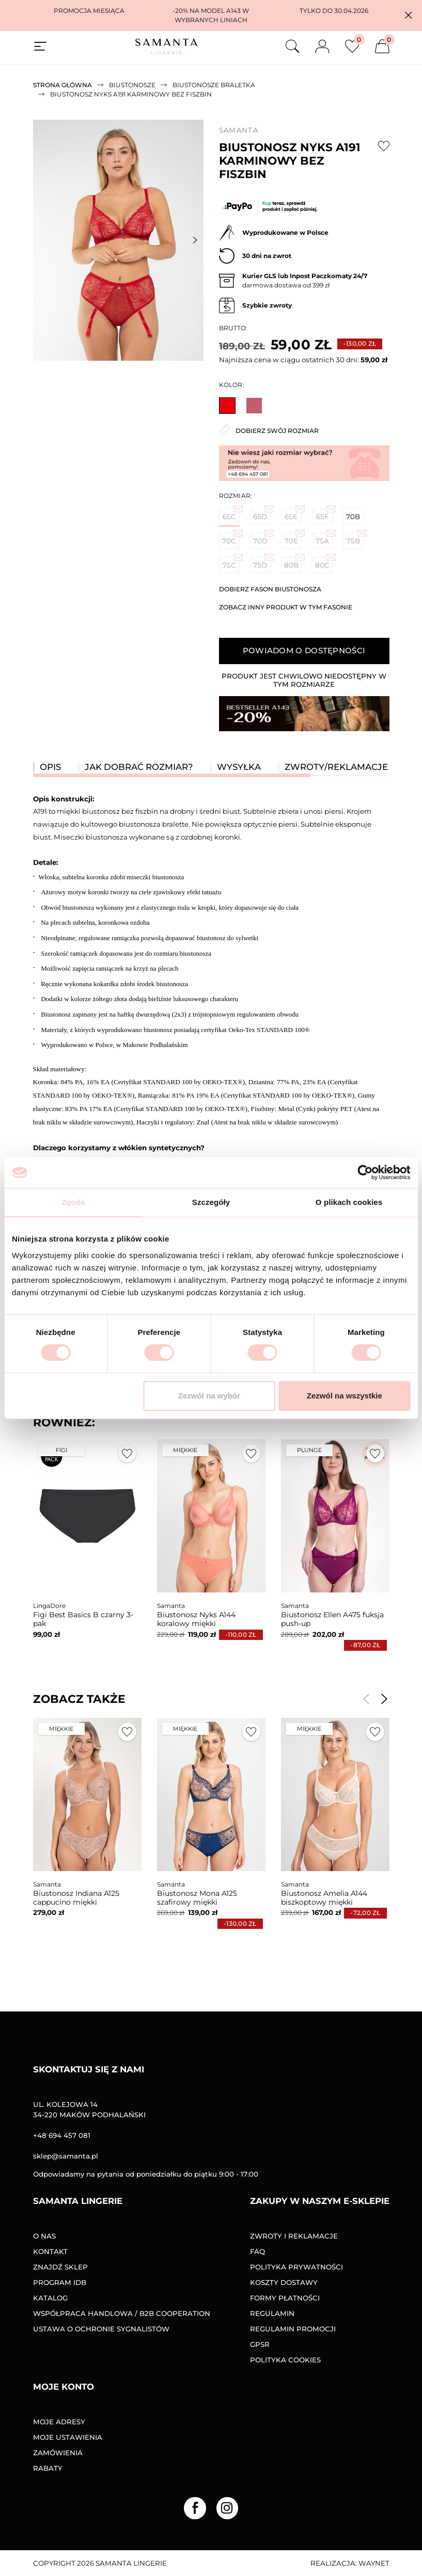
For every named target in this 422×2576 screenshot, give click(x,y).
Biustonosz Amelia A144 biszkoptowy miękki (324, 1898)
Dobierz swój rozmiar (269, 430)
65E (293, 514)
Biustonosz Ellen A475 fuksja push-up (332, 1619)
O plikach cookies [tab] (349, 1202)
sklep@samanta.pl (65, 2156)
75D (262, 563)
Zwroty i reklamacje (294, 2236)
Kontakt (50, 2251)
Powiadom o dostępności (304, 650)
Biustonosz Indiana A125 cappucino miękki (76, 1898)
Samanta (238, 130)
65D (262, 514)
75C (231, 563)
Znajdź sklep (60, 2267)
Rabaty (47, 2468)
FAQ (257, 2251)
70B (353, 516)
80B (293, 563)
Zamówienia (58, 2453)
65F (324, 514)
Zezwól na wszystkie (344, 1395)
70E (293, 539)
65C (231, 514)
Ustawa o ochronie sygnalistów (101, 2329)
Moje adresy (59, 2422)
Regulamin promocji (293, 2329)
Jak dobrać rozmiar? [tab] (139, 766)
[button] (408, 15)
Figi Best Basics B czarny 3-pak (83, 1619)
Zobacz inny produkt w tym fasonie (285, 607)
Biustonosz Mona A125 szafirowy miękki (197, 1898)
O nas (44, 2236)
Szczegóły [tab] (211, 1202)
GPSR (260, 2344)
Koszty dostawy (284, 2282)
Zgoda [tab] (73, 1202)
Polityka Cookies (285, 2360)
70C (231, 539)
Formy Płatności (285, 2298)
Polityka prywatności (296, 2267)
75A (324, 539)
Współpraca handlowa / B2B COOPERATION (121, 2313)
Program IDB (59, 2282)
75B (355, 539)
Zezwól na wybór (209, 1395)
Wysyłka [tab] (239, 766)
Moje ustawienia (67, 2437)
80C (324, 563)
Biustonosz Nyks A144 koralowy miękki (196, 1619)
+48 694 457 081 (61, 2135)
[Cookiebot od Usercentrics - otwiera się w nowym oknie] (365, 1172)
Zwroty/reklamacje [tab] (336, 766)
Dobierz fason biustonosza (270, 589)
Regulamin (272, 2313)
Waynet (373, 2563)
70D (262, 539)
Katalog (50, 2298)
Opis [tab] (50, 766)
